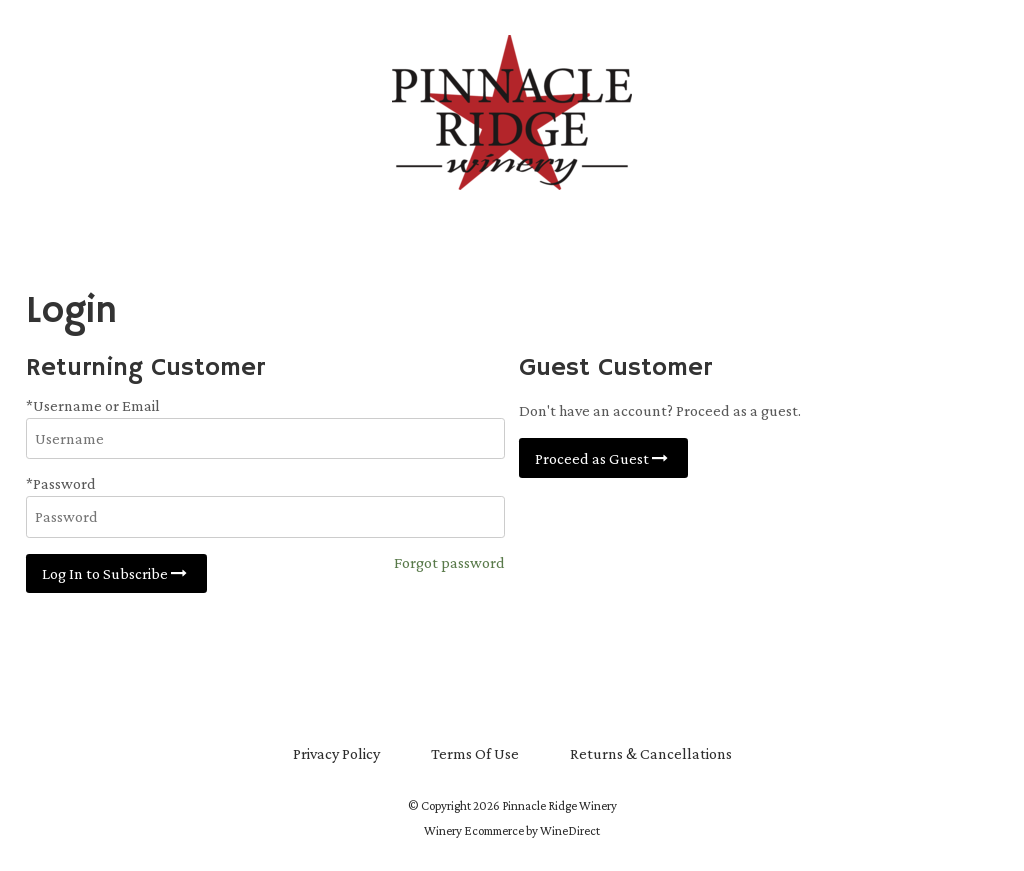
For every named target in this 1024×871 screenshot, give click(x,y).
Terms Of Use (475, 753)
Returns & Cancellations (651, 753)
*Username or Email (93, 405)
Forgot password (449, 562)
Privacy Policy (336, 753)
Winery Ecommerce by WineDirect (512, 831)
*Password (61, 483)
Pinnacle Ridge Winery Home (512, 112)
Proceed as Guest (603, 458)
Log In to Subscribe (116, 573)
